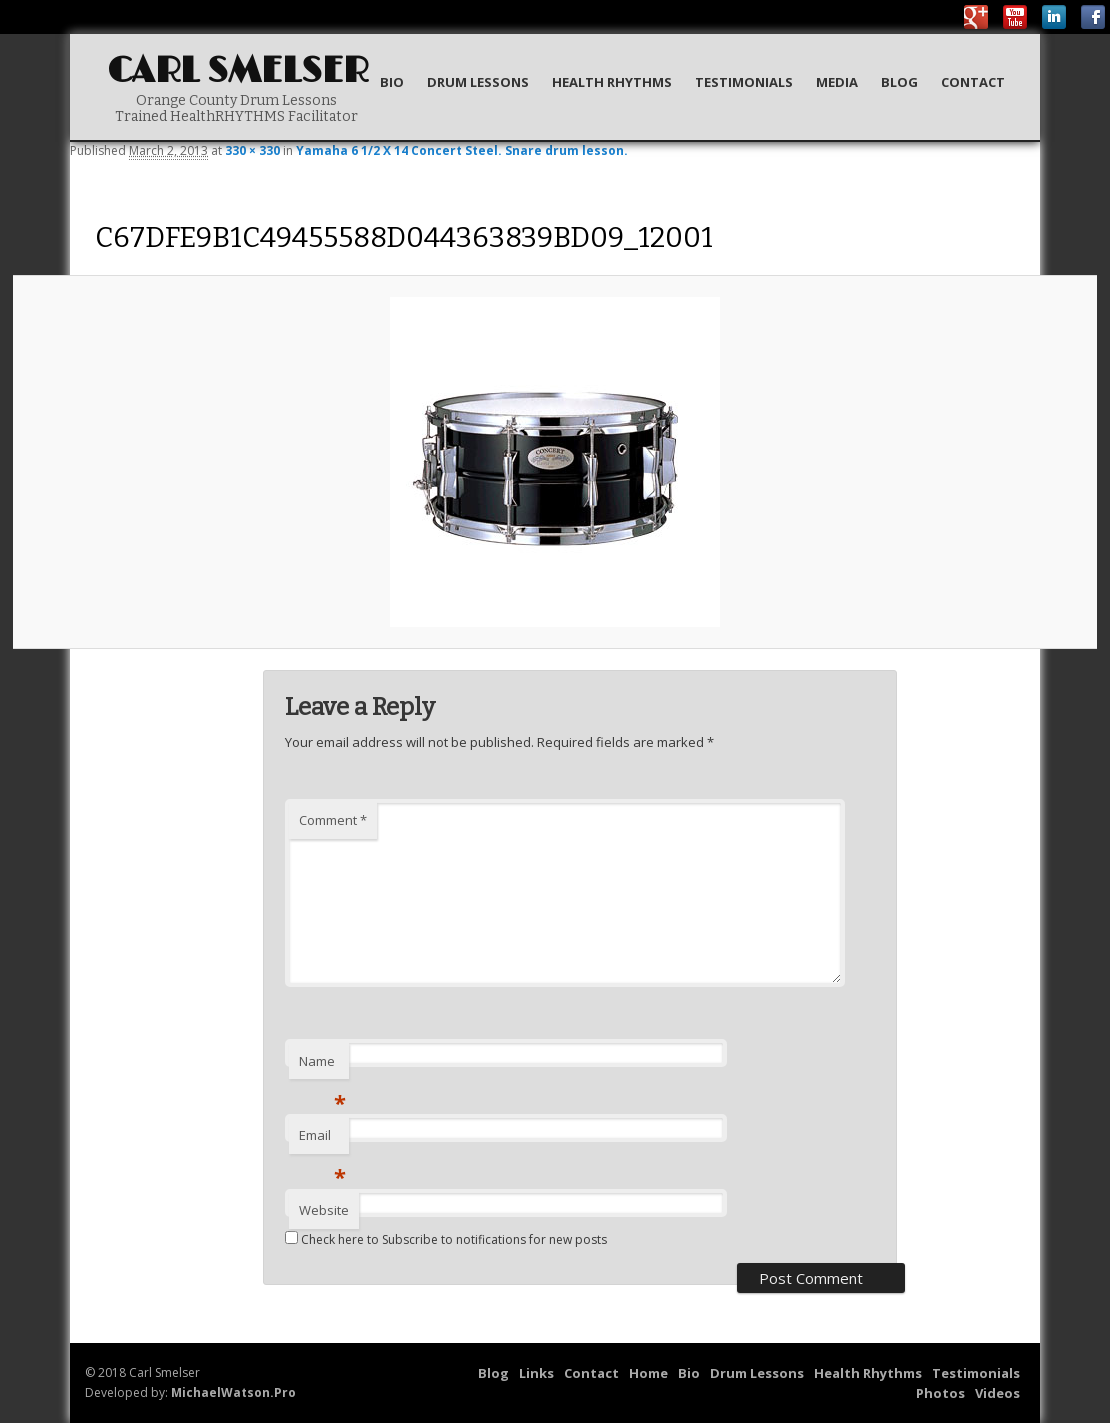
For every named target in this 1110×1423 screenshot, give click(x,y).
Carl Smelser (238, 71)
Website (324, 1210)
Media (837, 82)
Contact (973, 82)
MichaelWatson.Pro (233, 1392)
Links (536, 1373)
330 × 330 (252, 150)
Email (322, 1140)
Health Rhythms (612, 82)
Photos (940, 1393)
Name (322, 1066)
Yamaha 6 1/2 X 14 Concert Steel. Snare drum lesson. (462, 150)
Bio (392, 82)
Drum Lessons (478, 82)
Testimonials (744, 82)
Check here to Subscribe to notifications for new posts (446, 1239)
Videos (997, 1393)
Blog (899, 82)
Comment (333, 820)
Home (648, 1373)
